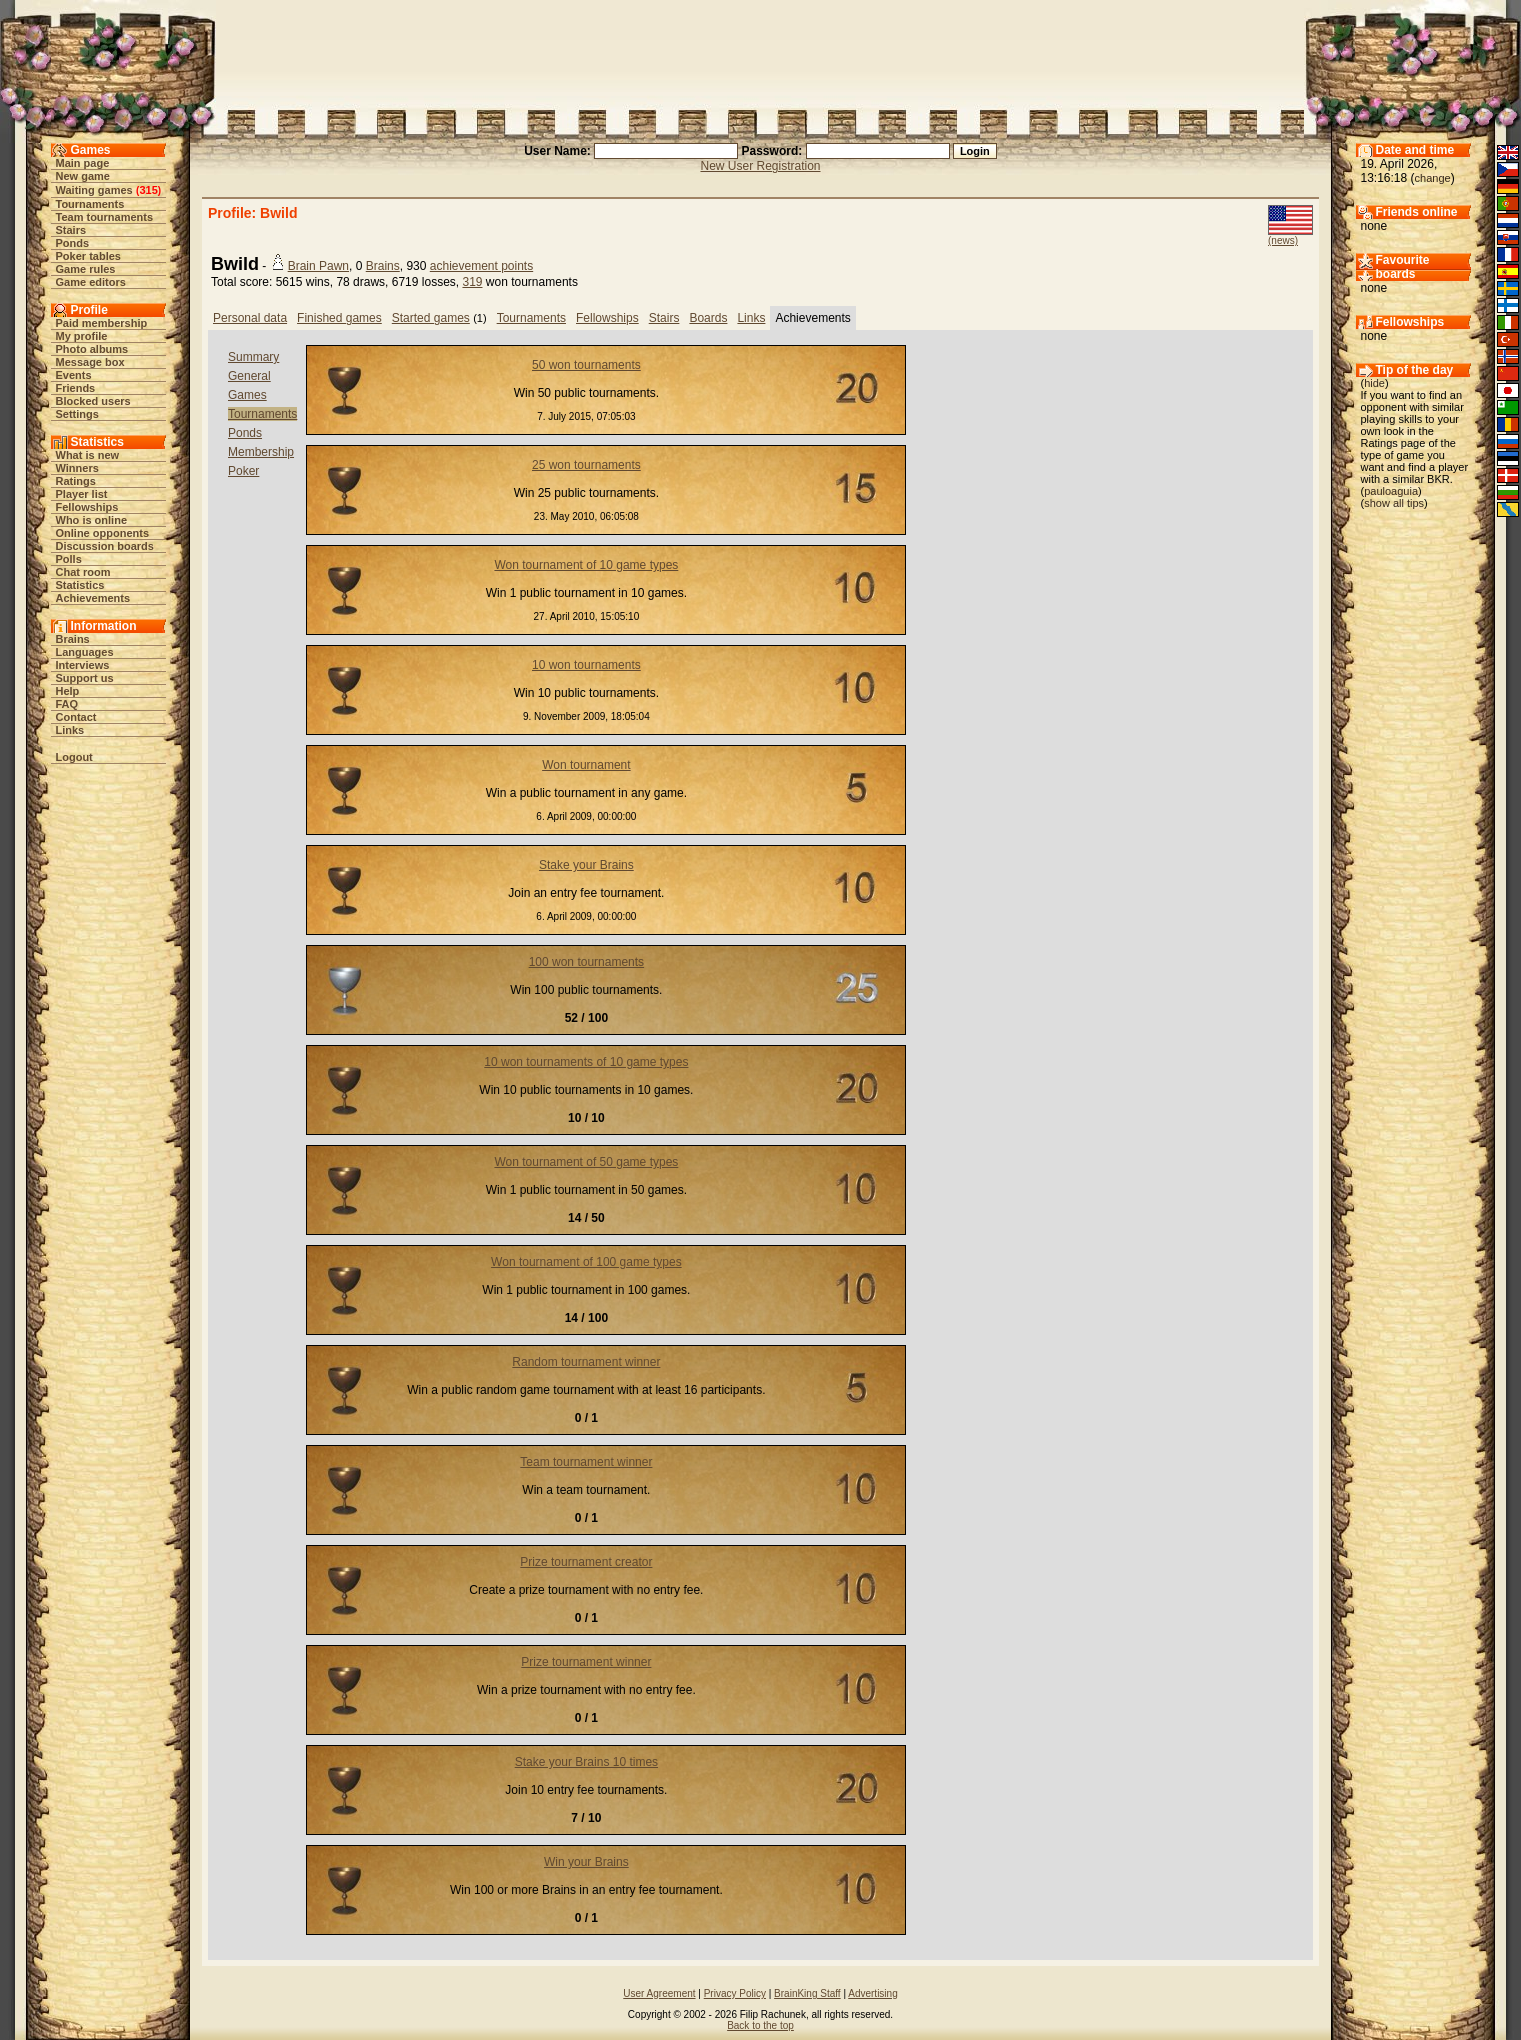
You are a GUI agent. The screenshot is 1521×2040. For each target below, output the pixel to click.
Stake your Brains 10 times (586, 1762)
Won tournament (586, 765)
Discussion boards (105, 546)
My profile (82, 336)
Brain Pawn (318, 266)
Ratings (76, 481)
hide (1374, 383)
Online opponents (103, 533)
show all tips (1394, 503)
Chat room (83, 572)
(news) (1283, 240)
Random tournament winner (586, 1362)
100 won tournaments (586, 962)
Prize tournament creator (586, 1562)
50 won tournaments (586, 365)
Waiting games (94, 190)
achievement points (481, 266)
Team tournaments (105, 217)
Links (70, 730)
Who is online (92, 520)
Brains (73, 639)
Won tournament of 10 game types (586, 565)
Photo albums (92, 349)
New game (83, 176)
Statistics (80, 585)
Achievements (93, 598)
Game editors (91, 282)
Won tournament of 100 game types (586, 1262)
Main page (83, 163)
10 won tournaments (586, 665)
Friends (76, 388)
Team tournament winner (586, 1462)
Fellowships (87, 507)
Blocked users (93, 401)
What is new (88, 455)
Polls (69, 559)
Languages (85, 652)
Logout (74, 757)
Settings (77, 414)
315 (148, 190)
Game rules (86, 269)
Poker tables (88, 256)
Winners (77, 468)
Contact (76, 717)
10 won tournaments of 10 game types (586, 1062)
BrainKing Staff (807, 1993)
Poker (243, 471)
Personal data (250, 318)
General (249, 376)
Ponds (73, 243)
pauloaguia (1391, 491)
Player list (82, 494)
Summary (253, 357)
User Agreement (659, 1993)
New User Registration (760, 166)
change (1433, 178)
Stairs (71, 230)
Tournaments (90, 204)
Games (247, 395)
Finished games (339, 318)
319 (472, 282)
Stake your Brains (586, 865)
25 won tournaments (586, 465)
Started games (431, 318)
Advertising (872, 1993)
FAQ (67, 704)
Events (74, 375)
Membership (261, 452)
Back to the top (760, 2025)
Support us (85, 678)
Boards (708, 318)
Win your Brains (586, 1862)
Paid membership (102, 323)
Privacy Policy (735, 1993)
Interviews (83, 665)
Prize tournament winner (586, 1662)
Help (68, 691)
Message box (90, 362)
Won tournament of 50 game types (586, 1162)
